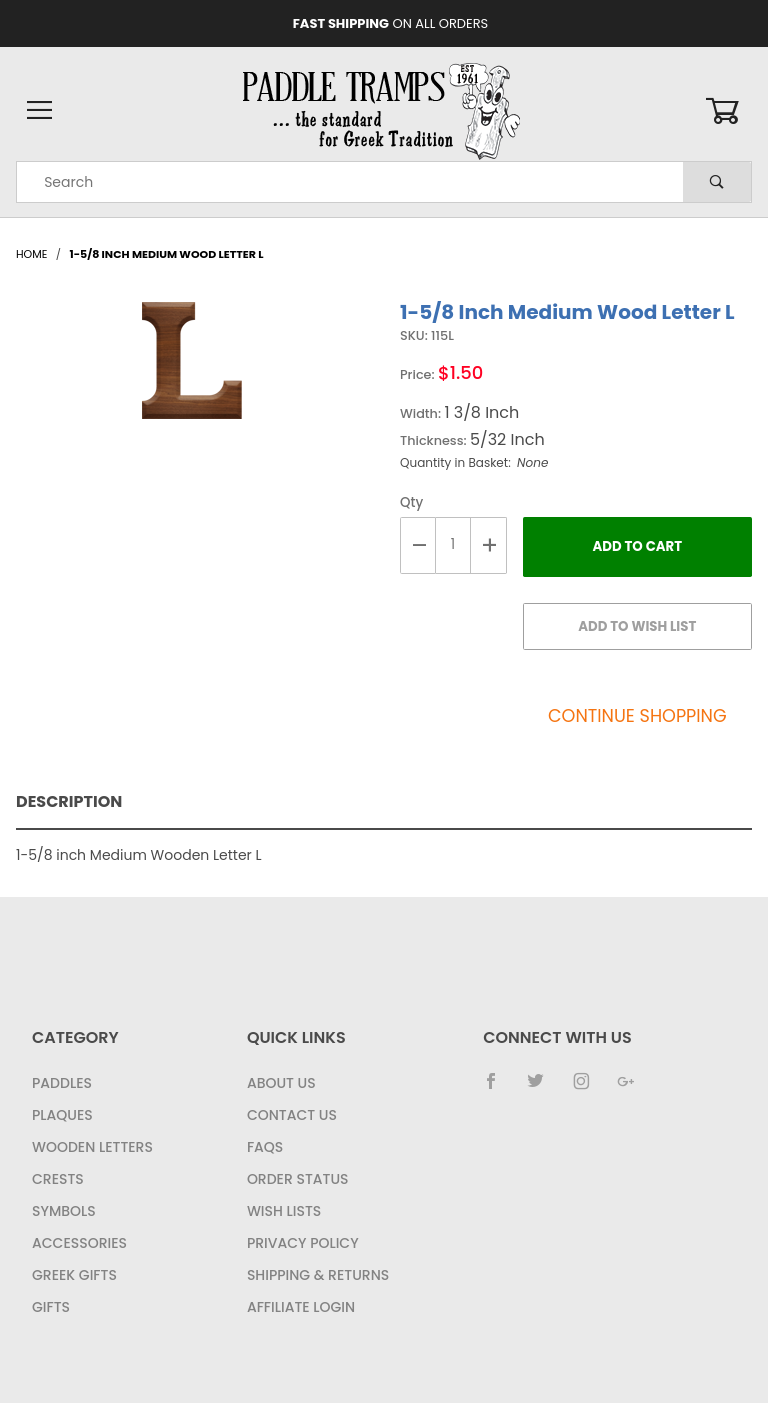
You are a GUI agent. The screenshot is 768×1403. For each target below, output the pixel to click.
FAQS (265, 1147)
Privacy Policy (303, 1243)
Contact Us (292, 1115)
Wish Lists (284, 1211)
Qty (411, 502)
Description (69, 801)
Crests (58, 1179)
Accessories (79, 1243)
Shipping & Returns (318, 1275)
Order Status (298, 1179)
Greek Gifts (74, 1275)
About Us (281, 1083)
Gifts (51, 1307)
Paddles (62, 1083)
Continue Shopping (637, 716)
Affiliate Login (301, 1307)
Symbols (64, 1211)
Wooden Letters (92, 1147)
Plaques (62, 1115)
